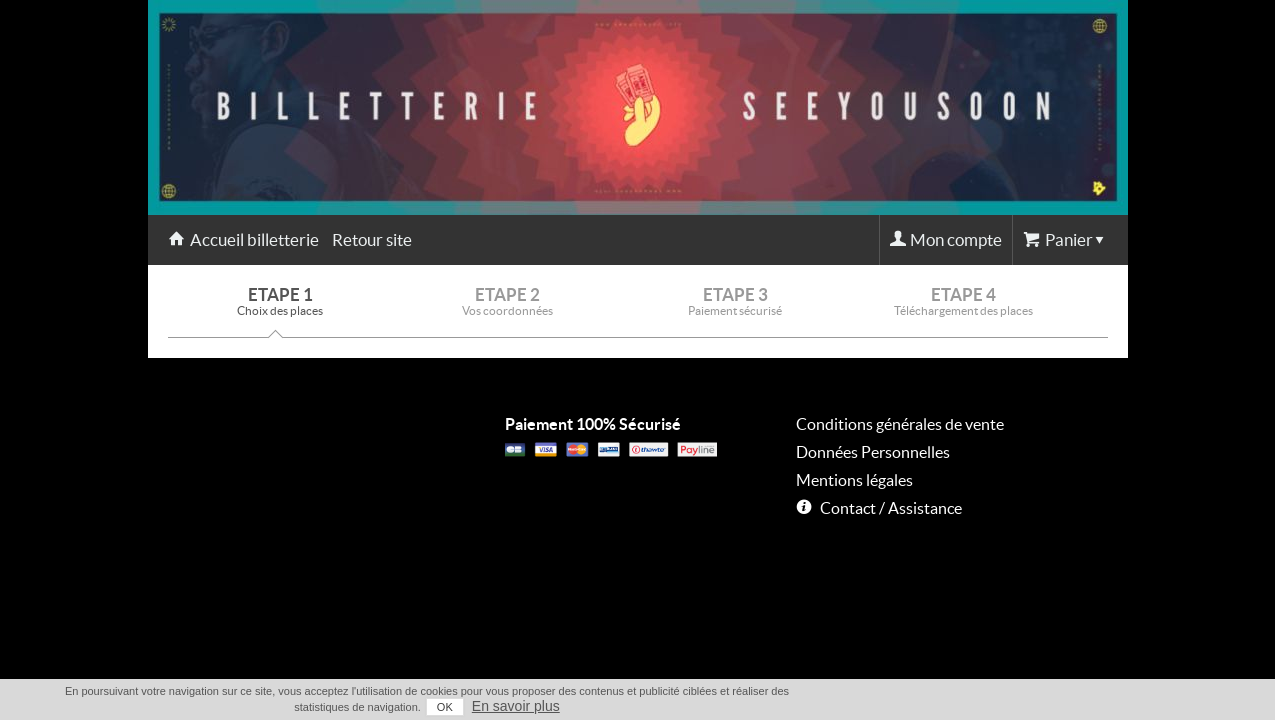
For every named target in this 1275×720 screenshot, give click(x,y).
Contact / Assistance (891, 508)
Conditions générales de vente (900, 424)
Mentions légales (854, 480)
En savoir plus (1089, 706)
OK (1018, 707)
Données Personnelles (873, 452)
